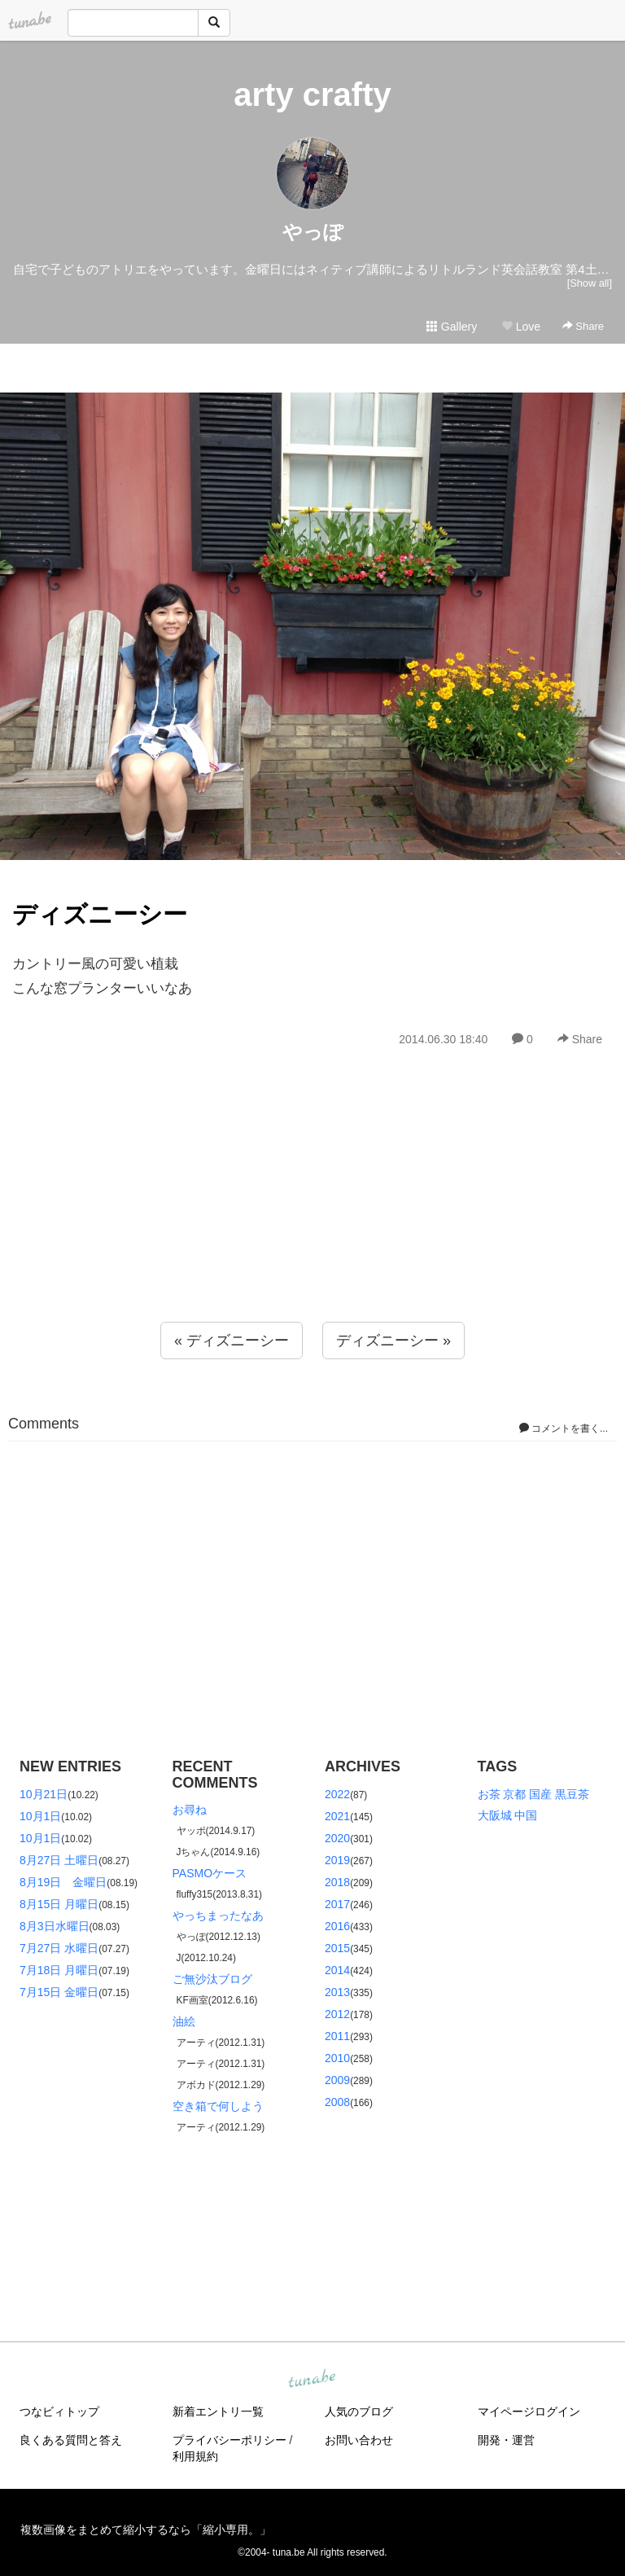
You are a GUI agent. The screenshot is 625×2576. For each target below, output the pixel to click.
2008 (337, 2102)
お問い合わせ (359, 2440)
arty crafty (312, 94)
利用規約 (195, 2456)
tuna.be (311, 2379)
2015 (337, 1948)
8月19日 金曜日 (63, 1882)
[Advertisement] (312, 1220)
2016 (337, 1926)
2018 (337, 1882)
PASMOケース (210, 1873)
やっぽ (312, 232)
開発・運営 (506, 2440)
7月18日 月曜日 (59, 1970)
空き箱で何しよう (218, 2106)
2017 (337, 1904)
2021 (337, 1816)
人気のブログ (359, 2411)
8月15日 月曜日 (59, 1904)
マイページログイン (529, 2411)
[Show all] (589, 283)
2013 (337, 1992)
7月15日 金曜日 (59, 1992)
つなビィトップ (59, 2411)
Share (583, 326)
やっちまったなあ (218, 1915)
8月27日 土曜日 (59, 1860)
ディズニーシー (99, 914)
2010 (337, 2058)
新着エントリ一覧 (218, 2411)
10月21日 (44, 1794)
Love (520, 326)
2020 (337, 1838)
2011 (337, 2036)
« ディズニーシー (231, 1340)
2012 (337, 2014)
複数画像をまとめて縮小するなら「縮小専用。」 (145, 2529)
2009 (337, 2080)
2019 (337, 1860)
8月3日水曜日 (55, 1926)
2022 (337, 1794)
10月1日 (40, 1816)
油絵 (184, 2021)
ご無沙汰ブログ (212, 1979)
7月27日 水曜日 (59, 1948)
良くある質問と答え (71, 2440)
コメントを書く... (563, 1428)
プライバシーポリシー (229, 2440)
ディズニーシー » (393, 1340)
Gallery (451, 326)
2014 (337, 1970)
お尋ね (190, 1809)
